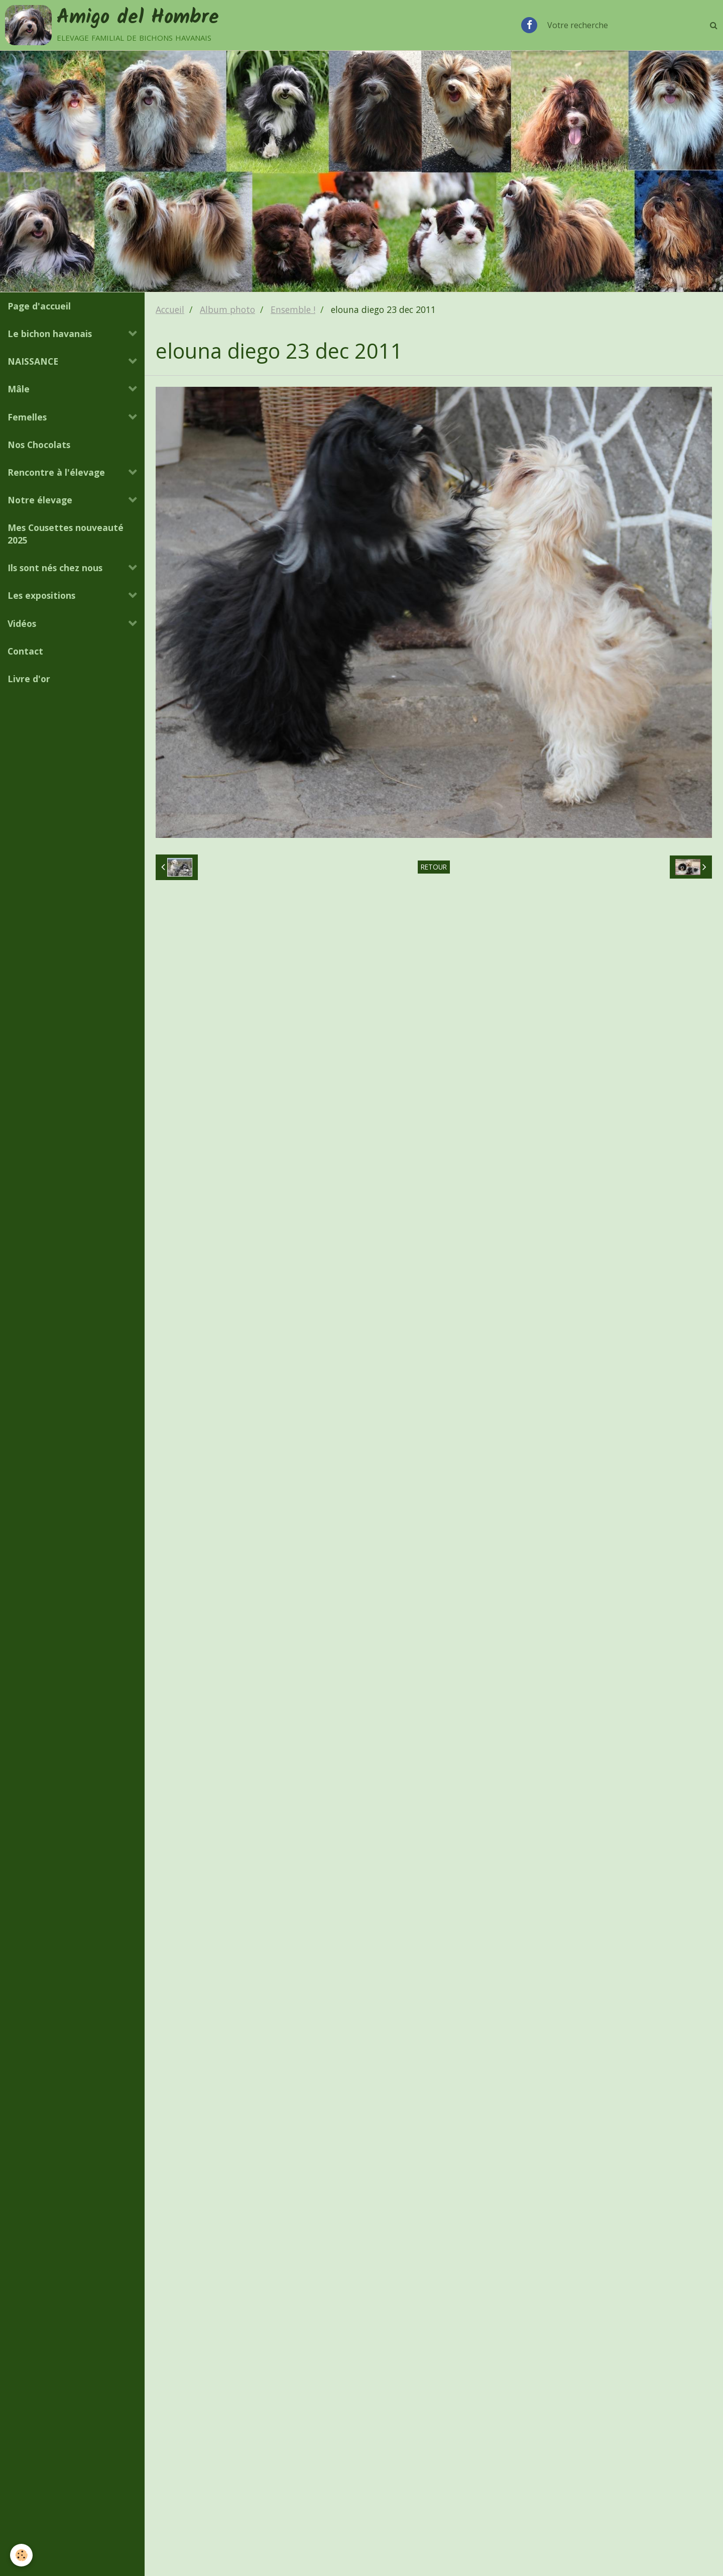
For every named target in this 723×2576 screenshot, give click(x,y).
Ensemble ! (293, 309)
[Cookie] (21, 2555)
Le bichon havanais (50, 334)
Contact (25, 651)
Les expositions (41, 595)
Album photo (227, 309)
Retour (434, 867)
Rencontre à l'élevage (56, 472)
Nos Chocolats (39, 445)
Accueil (170, 309)
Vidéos (22, 623)
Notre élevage (40, 500)
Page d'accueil (39, 306)
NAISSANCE (33, 361)
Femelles (27, 417)
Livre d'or (29, 679)
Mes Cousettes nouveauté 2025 (66, 533)
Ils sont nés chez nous (55, 568)
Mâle (19, 389)
